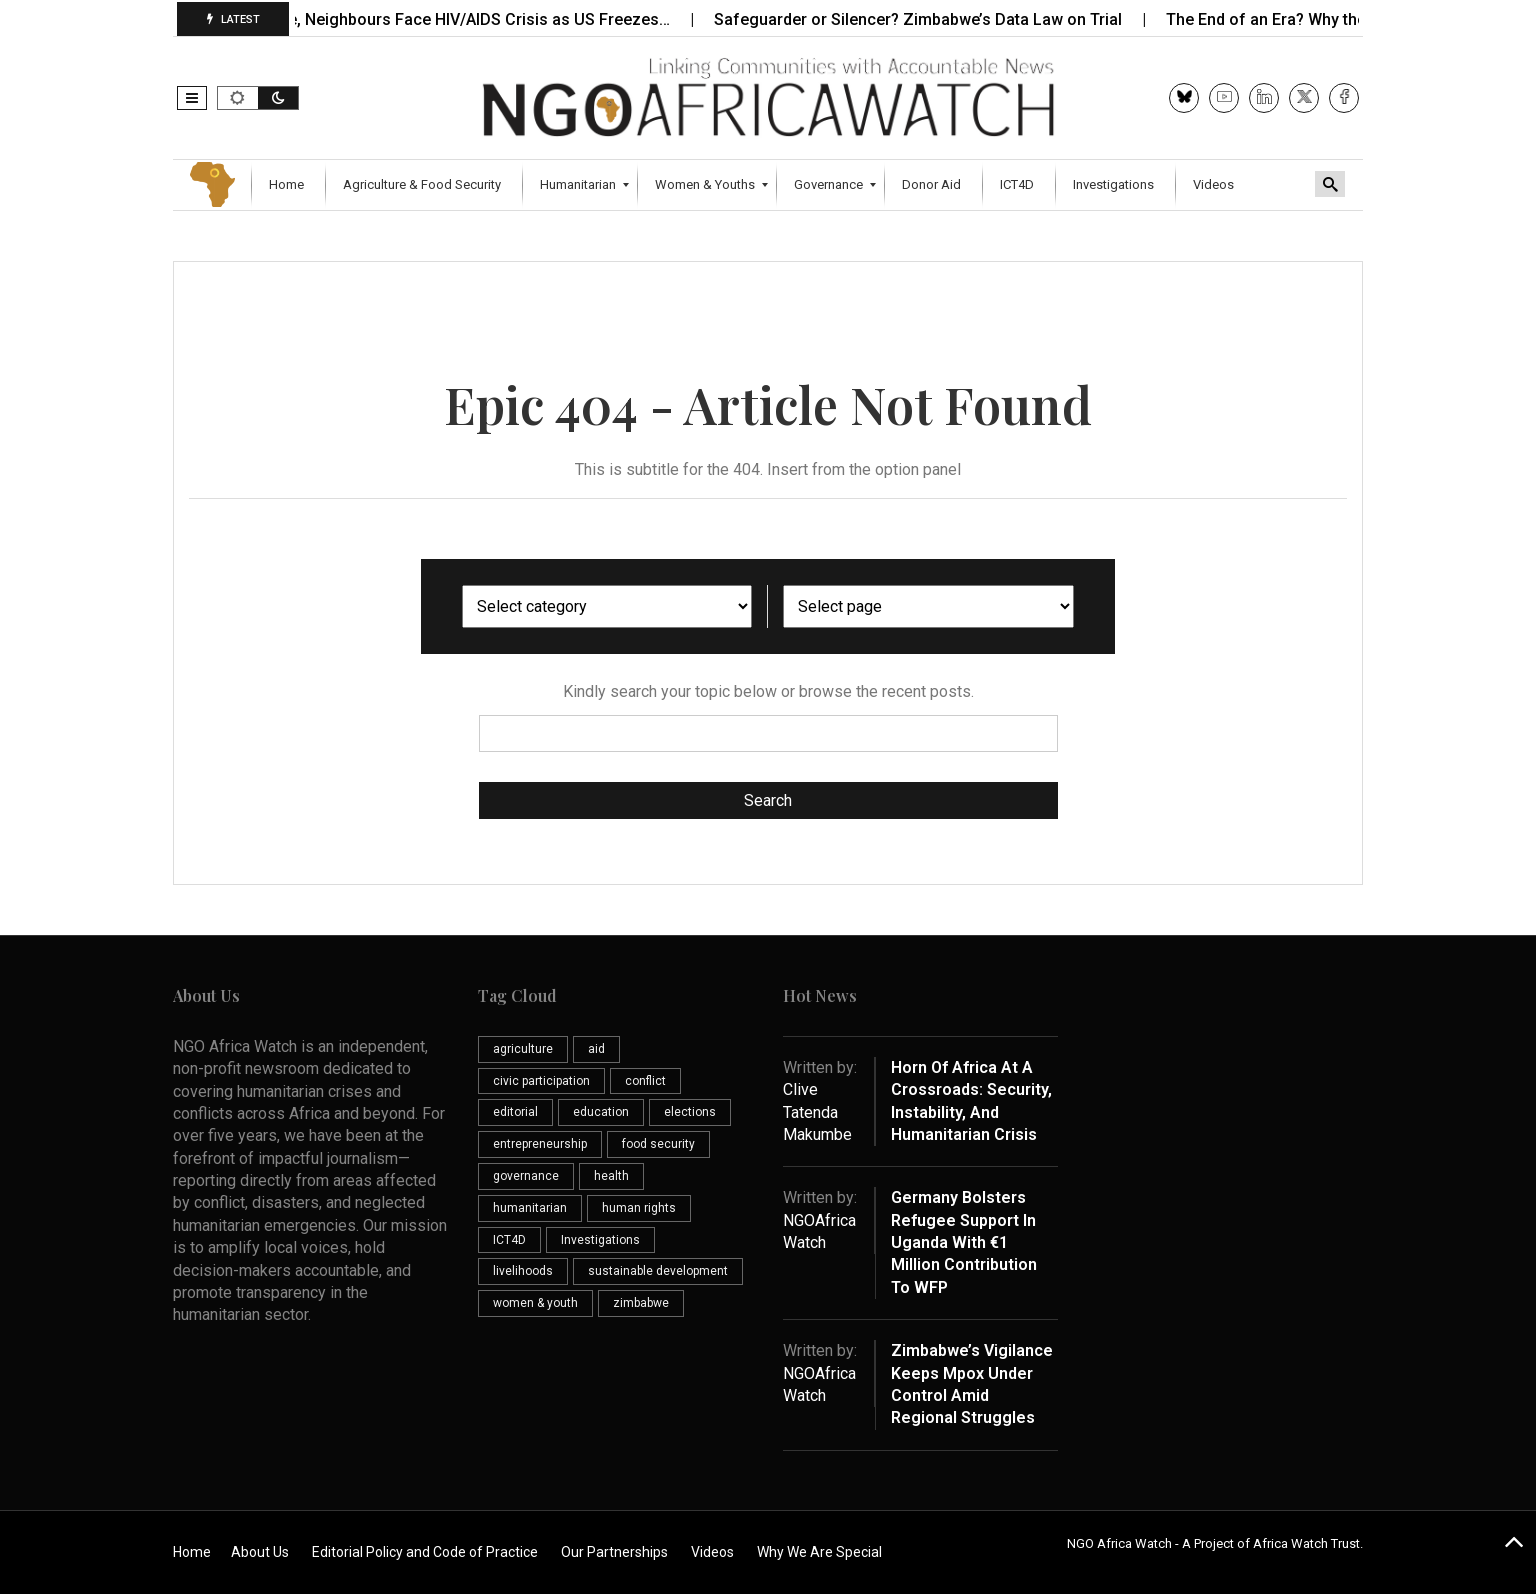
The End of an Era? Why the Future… (1313, 19)
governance (526, 1176)
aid (596, 1049)
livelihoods (523, 1271)
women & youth (535, 1303)
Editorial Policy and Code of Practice (425, 1552)
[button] (192, 98)
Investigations (600, 1240)
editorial (515, 1112)
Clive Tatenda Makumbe (817, 1112)
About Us (260, 1552)
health (611, 1176)
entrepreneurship (540, 1144)
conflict (645, 1081)
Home (192, 1552)
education (601, 1112)
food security (658, 1144)
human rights (639, 1208)
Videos (712, 1552)
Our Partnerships (614, 1552)
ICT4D (509, 1240)
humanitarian (530, 1208)
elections (690, 1112)
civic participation (541, 1081)
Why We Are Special (819, 1552)
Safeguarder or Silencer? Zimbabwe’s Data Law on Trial (934, 19)
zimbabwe (641, 1303)
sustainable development (658, 1271)
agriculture (523, 1049)
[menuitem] (289, 185)
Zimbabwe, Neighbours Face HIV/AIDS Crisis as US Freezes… (461, 19)
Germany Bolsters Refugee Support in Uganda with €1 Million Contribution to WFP (964, 1242)
